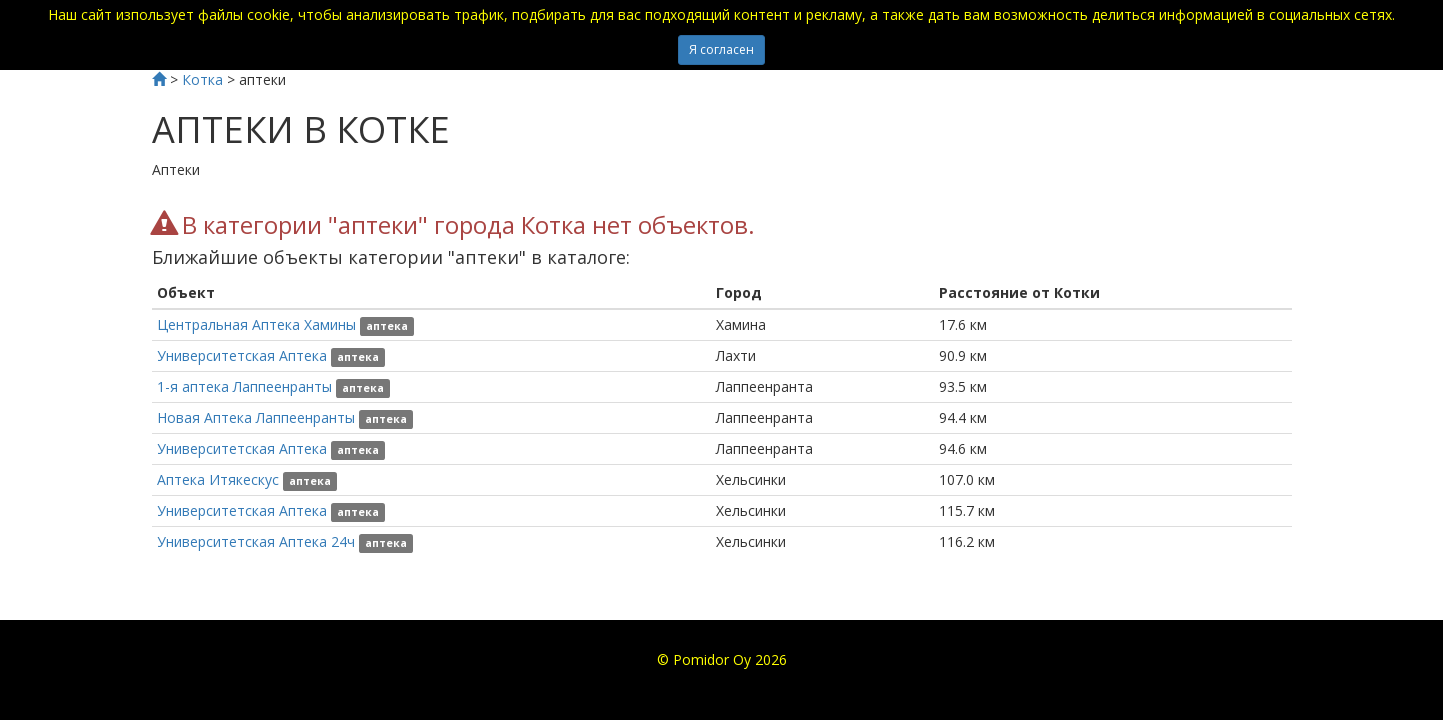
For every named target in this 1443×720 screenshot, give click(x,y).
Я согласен (721, 49)
